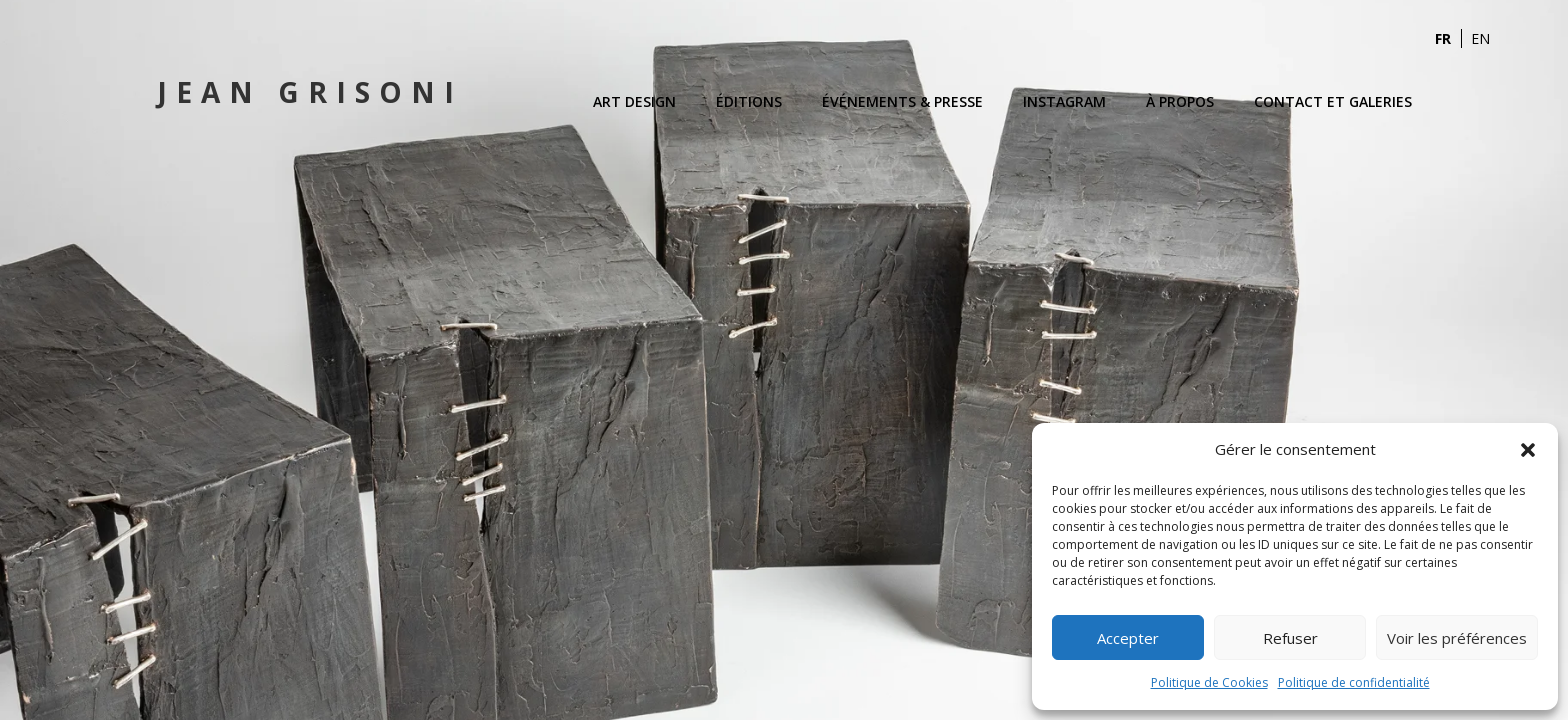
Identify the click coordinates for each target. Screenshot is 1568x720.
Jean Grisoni (310, 92)
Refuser (1290, 638)
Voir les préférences (1457, 638)
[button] (1528, 450)
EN (1480, 38)
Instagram (1064, 101)
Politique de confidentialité (1354, 682)
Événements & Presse (902, 101)
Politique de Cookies (1209, 682)
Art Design (634, 101)
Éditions (749, 101)
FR (1443, 38)
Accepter (1128, 638)
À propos (1180, 101)
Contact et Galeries (1333, 101)
